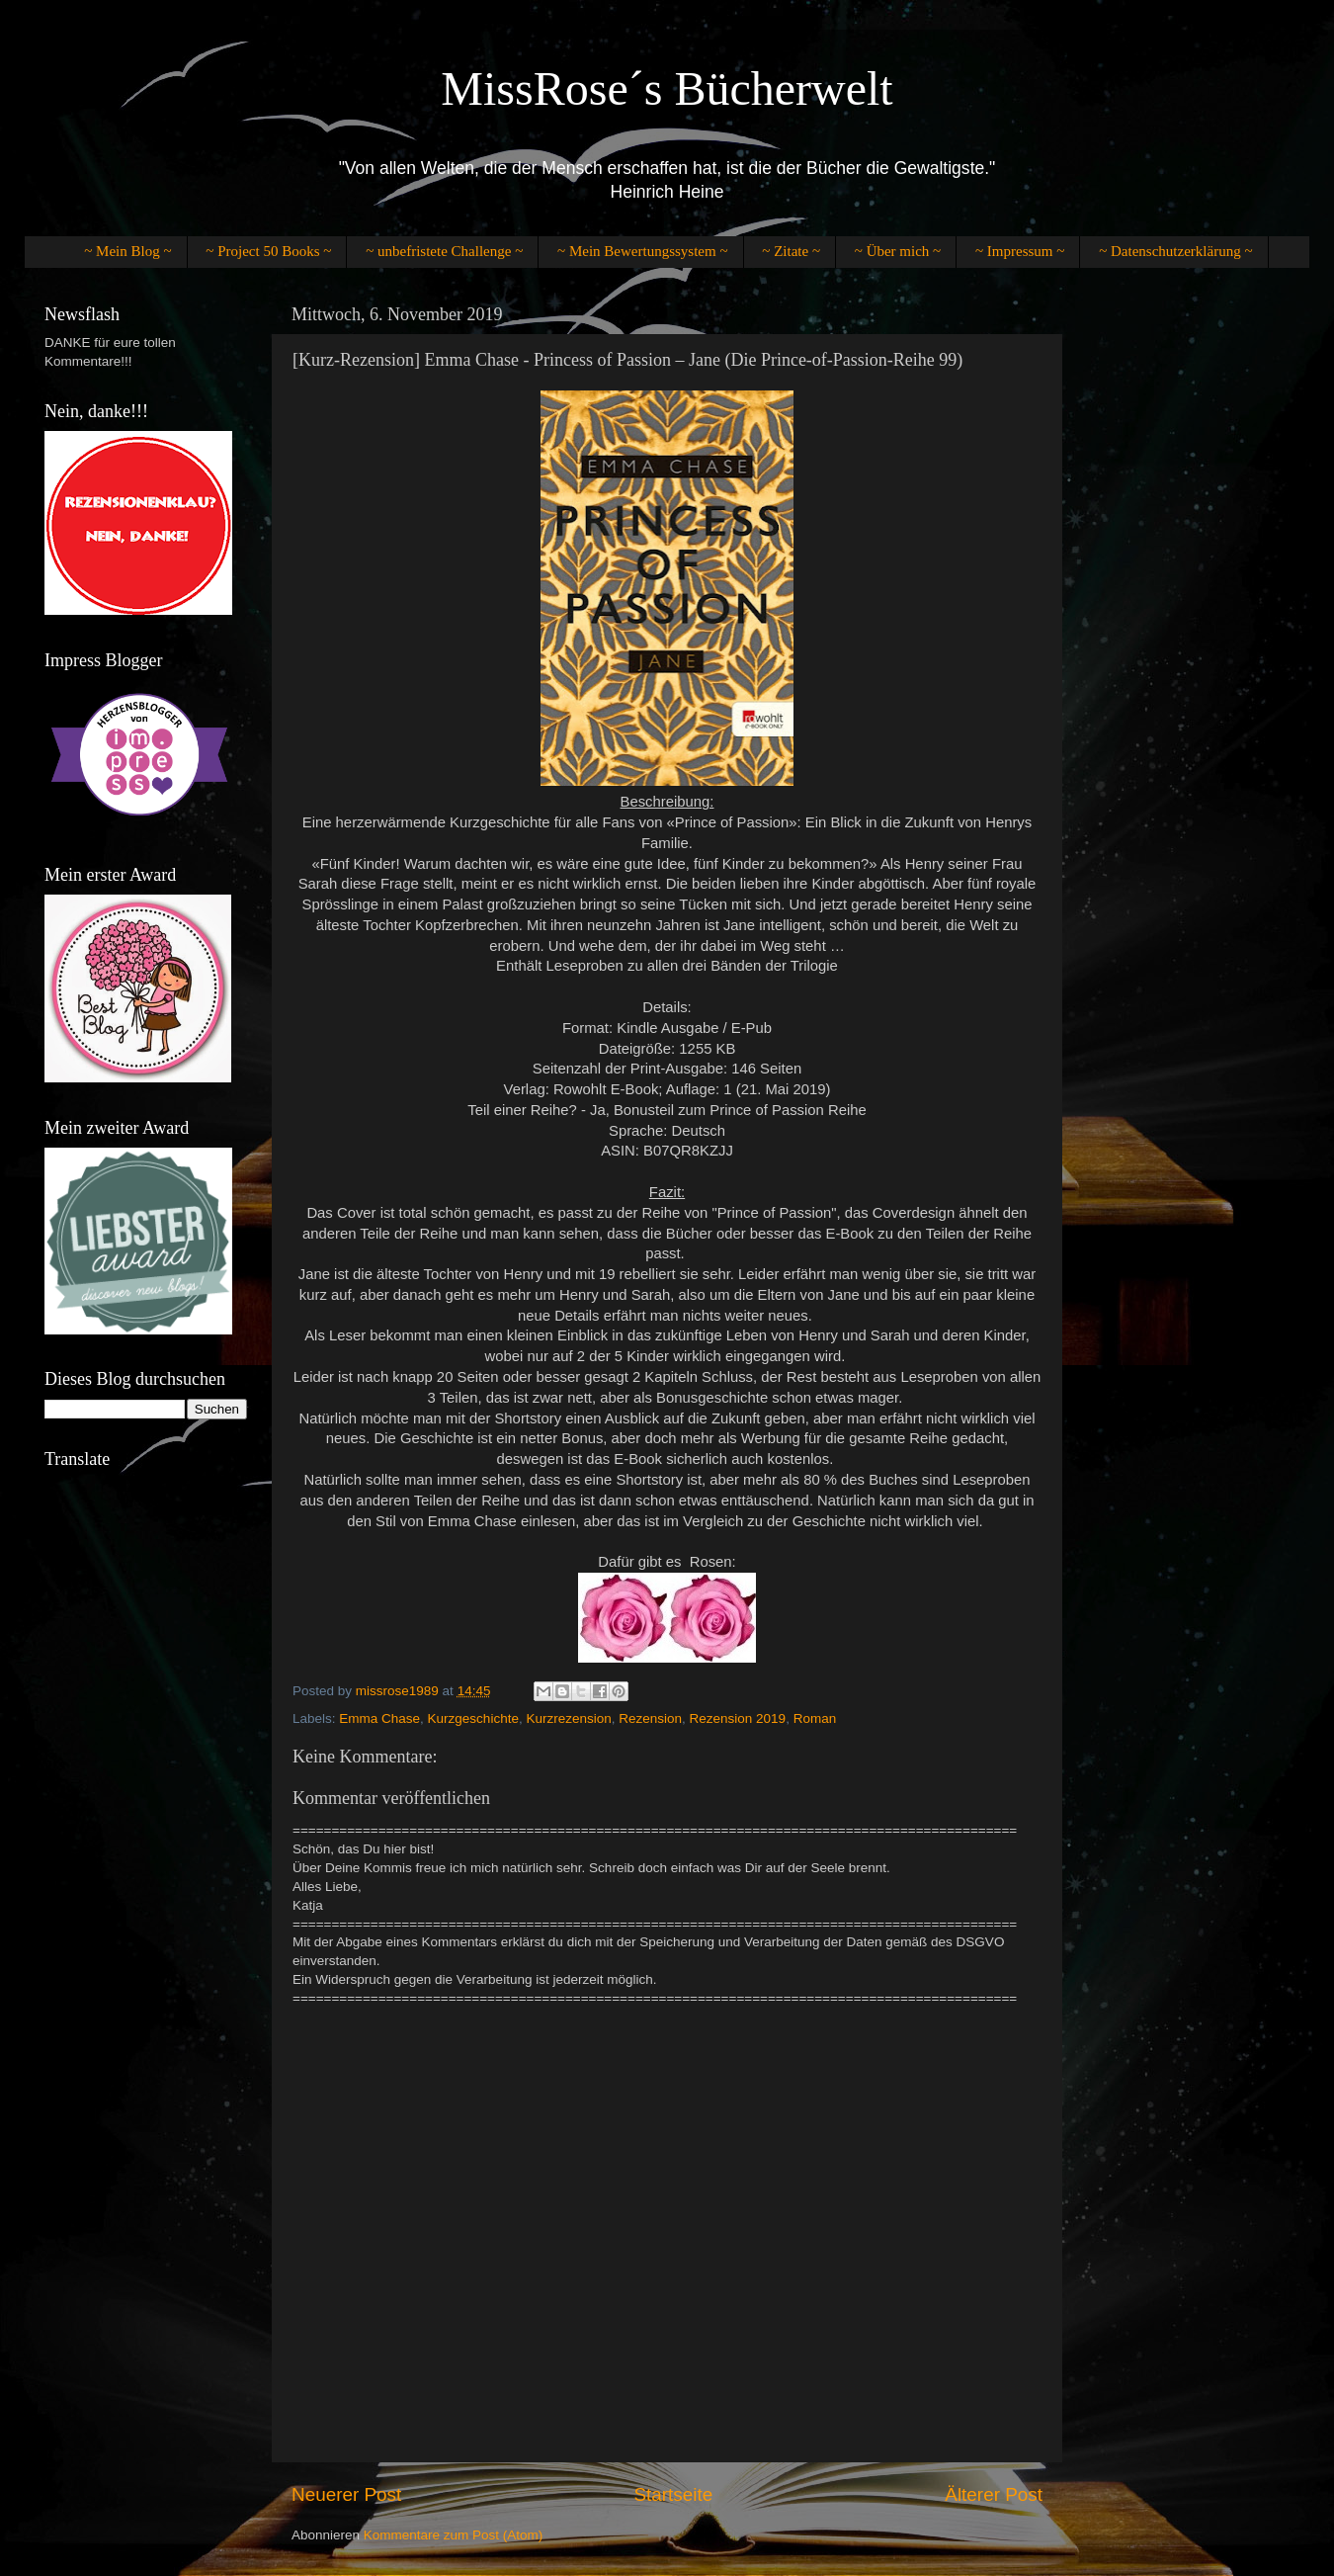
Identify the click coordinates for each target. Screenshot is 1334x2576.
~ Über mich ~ (898, 251)
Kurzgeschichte (473, 1718)
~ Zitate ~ (791, 251)
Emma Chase (379, 1718)
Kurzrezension (568, 1718)
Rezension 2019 (738, 1718)
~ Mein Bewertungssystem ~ (642, 251)
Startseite (672, 2494)
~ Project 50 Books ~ (268, 251)
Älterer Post (993, 2494)
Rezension (650, 1718)
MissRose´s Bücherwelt (666, 88)
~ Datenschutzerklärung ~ (1175, 251)
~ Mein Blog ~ (127, 251)
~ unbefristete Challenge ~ (444, 251)
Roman (815, 1718)
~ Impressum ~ (1019, 251)
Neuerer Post (346, 2494)
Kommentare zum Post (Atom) (453, 2535)
